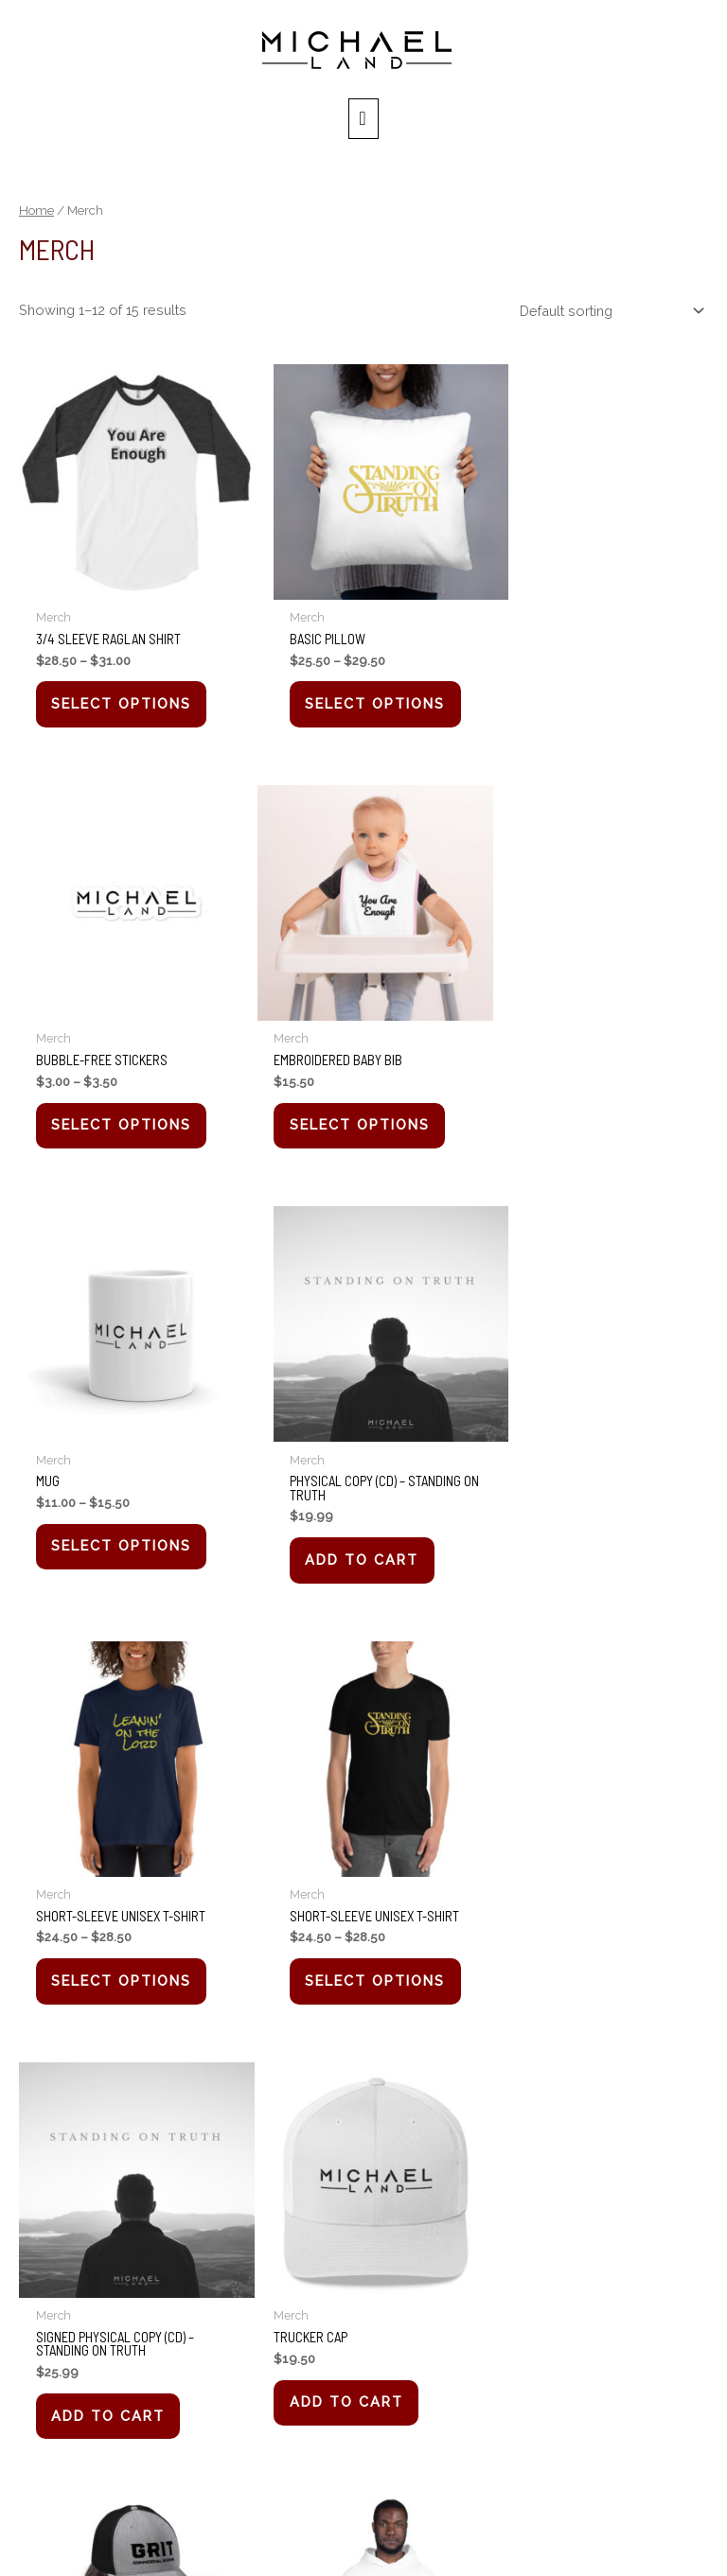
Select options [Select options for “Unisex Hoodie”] (595, 1960)
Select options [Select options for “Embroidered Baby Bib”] (125, 1107)
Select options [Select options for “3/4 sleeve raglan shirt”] (125, 695)
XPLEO (588, 2536)
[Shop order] (608, 316)
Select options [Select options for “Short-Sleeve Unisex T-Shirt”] (125, 1533)
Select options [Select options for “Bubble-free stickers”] (595, 695)
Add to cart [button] (582, 1121)
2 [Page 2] (79, 2078)
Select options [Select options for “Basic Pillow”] (360, 695)
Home (36, 215)
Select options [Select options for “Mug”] (360, 1107)
